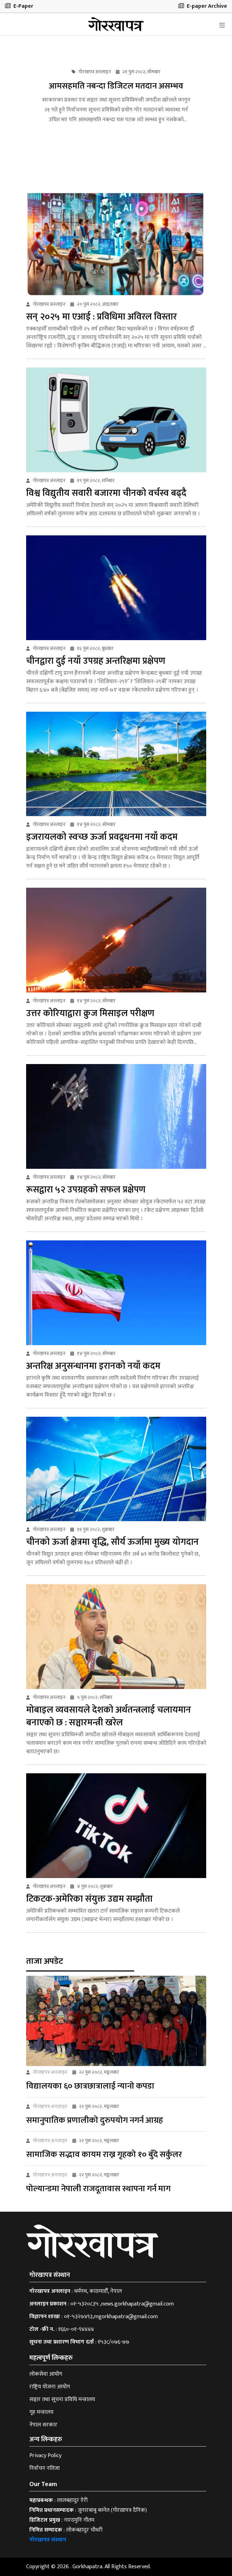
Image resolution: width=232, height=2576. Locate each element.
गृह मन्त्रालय (41, 2412)
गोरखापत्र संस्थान (47, 2540)
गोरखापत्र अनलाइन (50, 2072)
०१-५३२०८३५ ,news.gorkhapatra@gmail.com (122, 2304)
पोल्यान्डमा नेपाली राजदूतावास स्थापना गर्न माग (98, 2189)
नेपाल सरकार (43, 2425)
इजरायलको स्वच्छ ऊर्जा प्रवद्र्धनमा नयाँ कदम (102, 837)
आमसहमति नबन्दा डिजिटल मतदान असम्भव (116, 86)
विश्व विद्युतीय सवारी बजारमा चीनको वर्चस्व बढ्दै (106, 493)
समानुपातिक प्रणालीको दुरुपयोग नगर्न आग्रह (94, 2120)
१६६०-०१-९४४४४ (76, 2329)
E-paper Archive (202, 6)
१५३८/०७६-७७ (113, 2342)
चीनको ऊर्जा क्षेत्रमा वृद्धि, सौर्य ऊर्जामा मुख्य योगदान (112, 1542)
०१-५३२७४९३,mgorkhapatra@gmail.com (111, 2316)
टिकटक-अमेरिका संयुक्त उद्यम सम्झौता (89, 1899)
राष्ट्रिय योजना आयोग (49, 2387)
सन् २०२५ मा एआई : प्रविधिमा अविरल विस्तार (101, 316)
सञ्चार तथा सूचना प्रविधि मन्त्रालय (62, 2399)
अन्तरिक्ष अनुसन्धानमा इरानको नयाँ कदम (93, 1366)
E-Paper (19, 6)
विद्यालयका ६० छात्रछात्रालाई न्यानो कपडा (90, 2086)
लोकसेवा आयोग (45, 2374)
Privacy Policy (45, 2455)
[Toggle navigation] (222, 25)
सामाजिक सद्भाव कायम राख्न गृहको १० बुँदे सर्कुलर (104, 2154)
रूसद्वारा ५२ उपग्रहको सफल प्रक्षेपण (85, 1189)
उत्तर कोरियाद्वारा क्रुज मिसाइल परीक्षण (90, 1013)
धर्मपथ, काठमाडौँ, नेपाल (98, 2291)
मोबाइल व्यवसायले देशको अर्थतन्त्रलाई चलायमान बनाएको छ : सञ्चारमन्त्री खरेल (108, 1716)
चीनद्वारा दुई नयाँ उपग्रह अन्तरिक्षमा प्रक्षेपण (95, 661)
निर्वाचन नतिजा (44, 2468)
